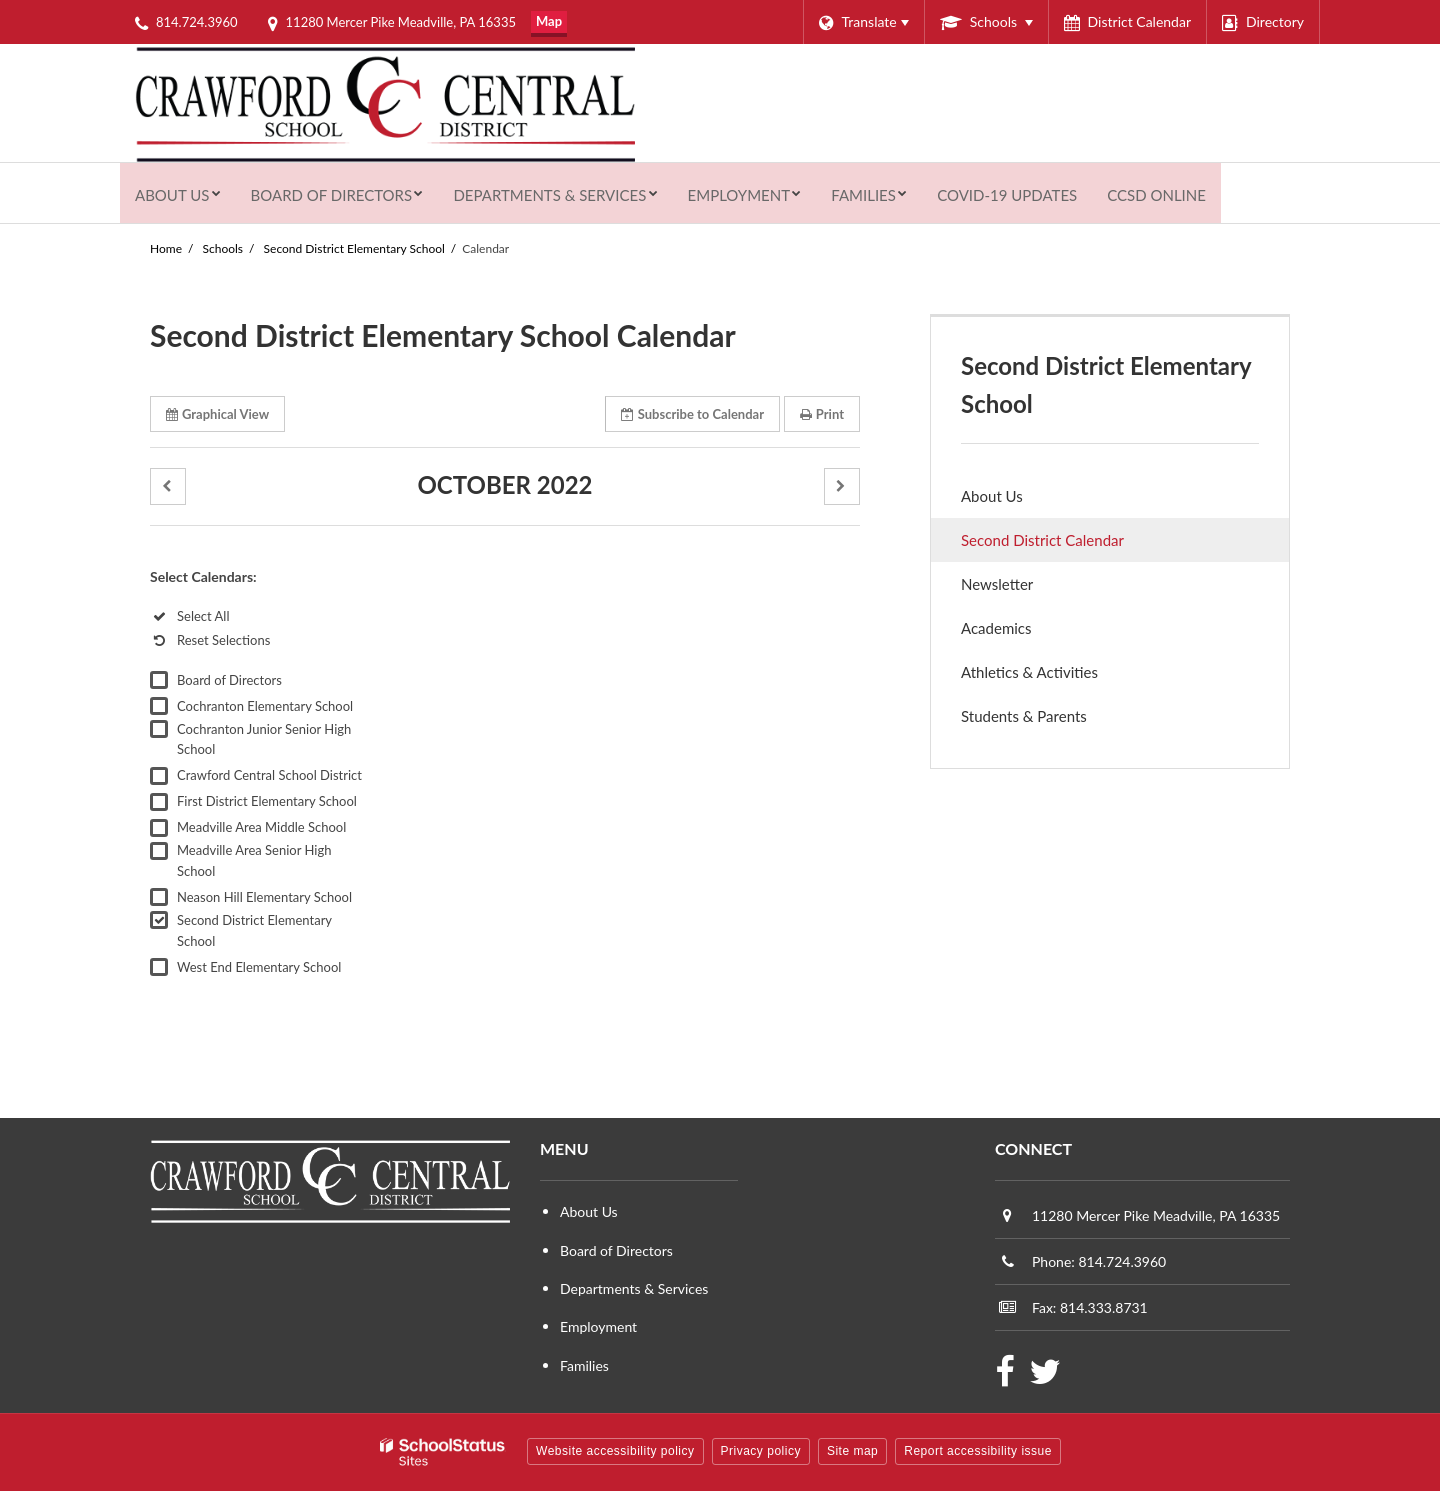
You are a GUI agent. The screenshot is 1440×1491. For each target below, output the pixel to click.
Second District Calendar (1042, 540)
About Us (992, 496)
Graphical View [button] (217, 414)
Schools (223, 248)
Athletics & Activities (1029, 672)
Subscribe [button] (692, 414)
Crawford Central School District (269, 775)
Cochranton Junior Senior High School (264, 739)
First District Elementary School (267, 801)
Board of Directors (229, 680)
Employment (598, 1326)
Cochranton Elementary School (265, 706)
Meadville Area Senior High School (254, 860)
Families (584, 1365)
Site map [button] (852, 1451)
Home (166, 248)
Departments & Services (634, 1288)
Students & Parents (1024, 716)
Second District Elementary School (354, 248)
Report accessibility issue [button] (978, 1451)
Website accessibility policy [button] (615, 1451)
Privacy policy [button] (761, 1451)
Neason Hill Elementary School (264, 897)
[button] (168, 486)
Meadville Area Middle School (261, 827)
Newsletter (997, 584)
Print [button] (822, 414)
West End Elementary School (259, 967)
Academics (996, 628)
